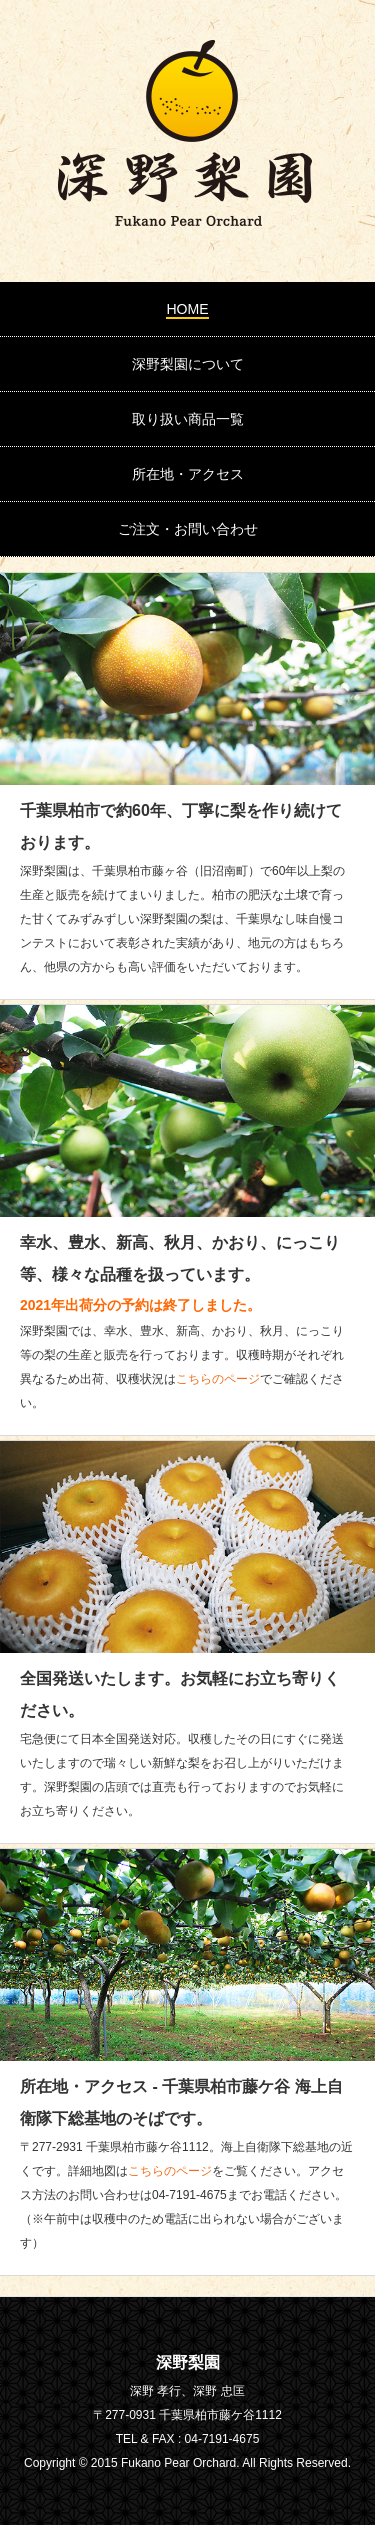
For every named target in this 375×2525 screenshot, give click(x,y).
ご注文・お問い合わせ (188, 529)
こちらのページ (218, 1379)
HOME (187, 309)
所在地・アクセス (188, 474)
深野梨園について (188, 364)
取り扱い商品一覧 (188, 419)
